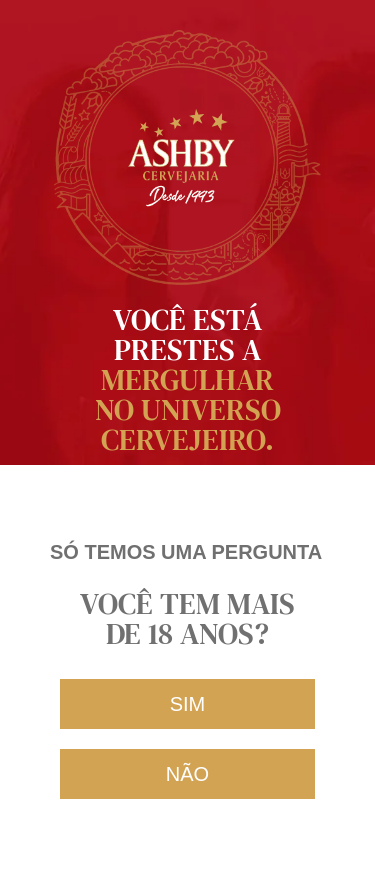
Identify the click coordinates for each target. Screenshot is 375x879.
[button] (187, 704)
